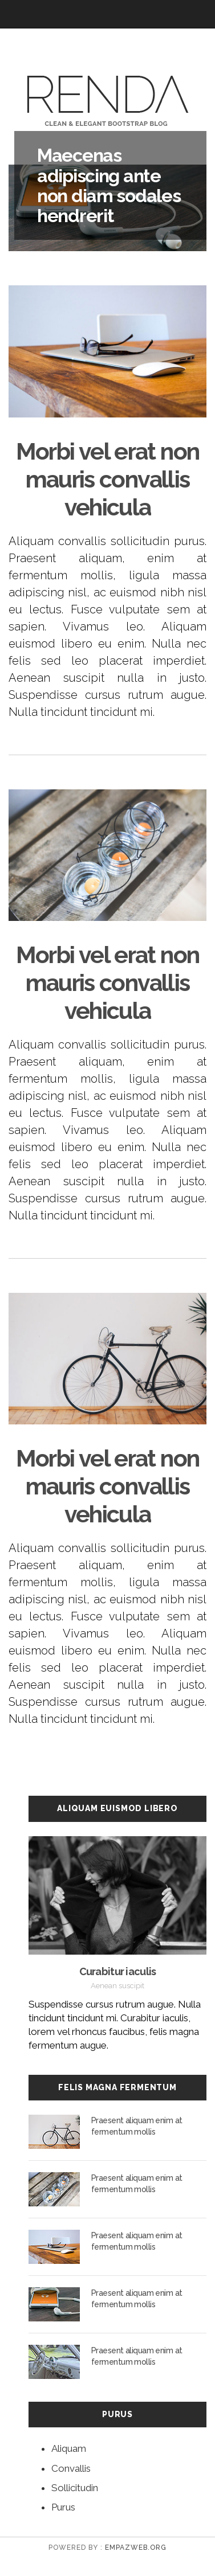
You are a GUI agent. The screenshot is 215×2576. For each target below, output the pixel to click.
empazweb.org (136, 2548)
